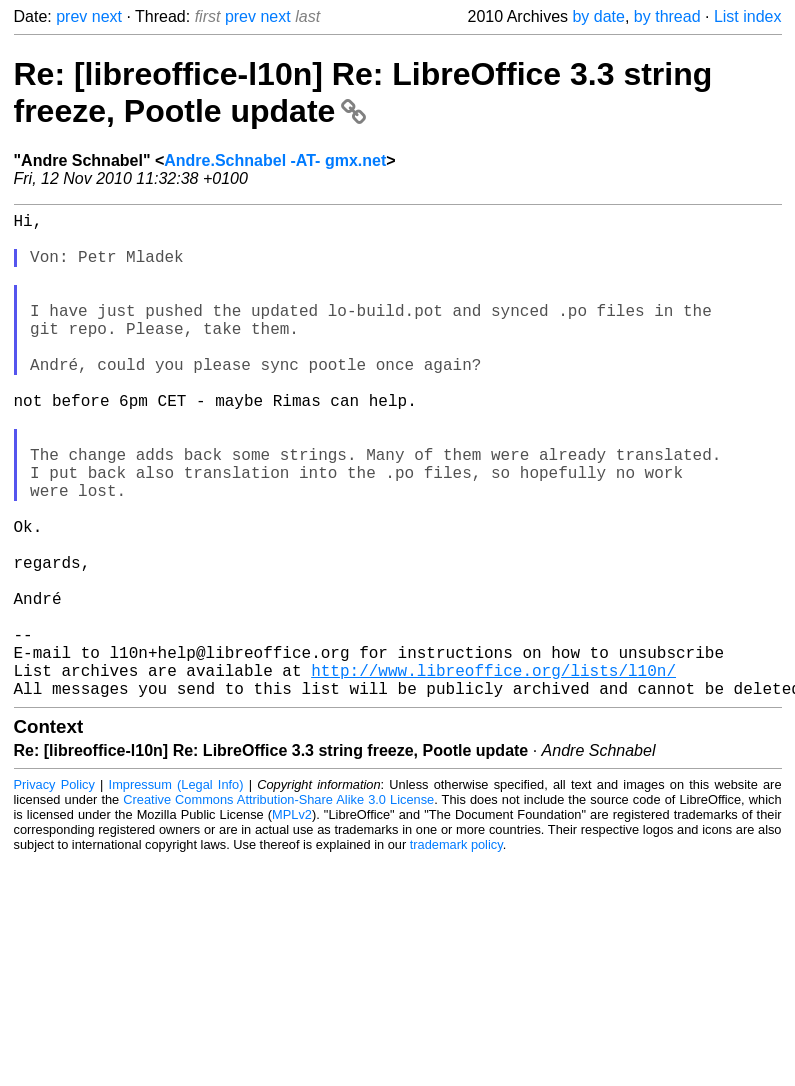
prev (71, 16)
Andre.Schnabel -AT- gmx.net (275, 160)
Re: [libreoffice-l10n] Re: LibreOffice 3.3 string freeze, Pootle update (363, 92)
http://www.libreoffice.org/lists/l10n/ (493, 774)
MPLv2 (292, 922)
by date (598, 16)
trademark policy (456, 952)
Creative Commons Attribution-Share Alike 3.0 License (278, 907)
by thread (667, 16)
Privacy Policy (54, 892)
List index (748, 16)
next (107, 16)
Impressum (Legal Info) (176, 892)
